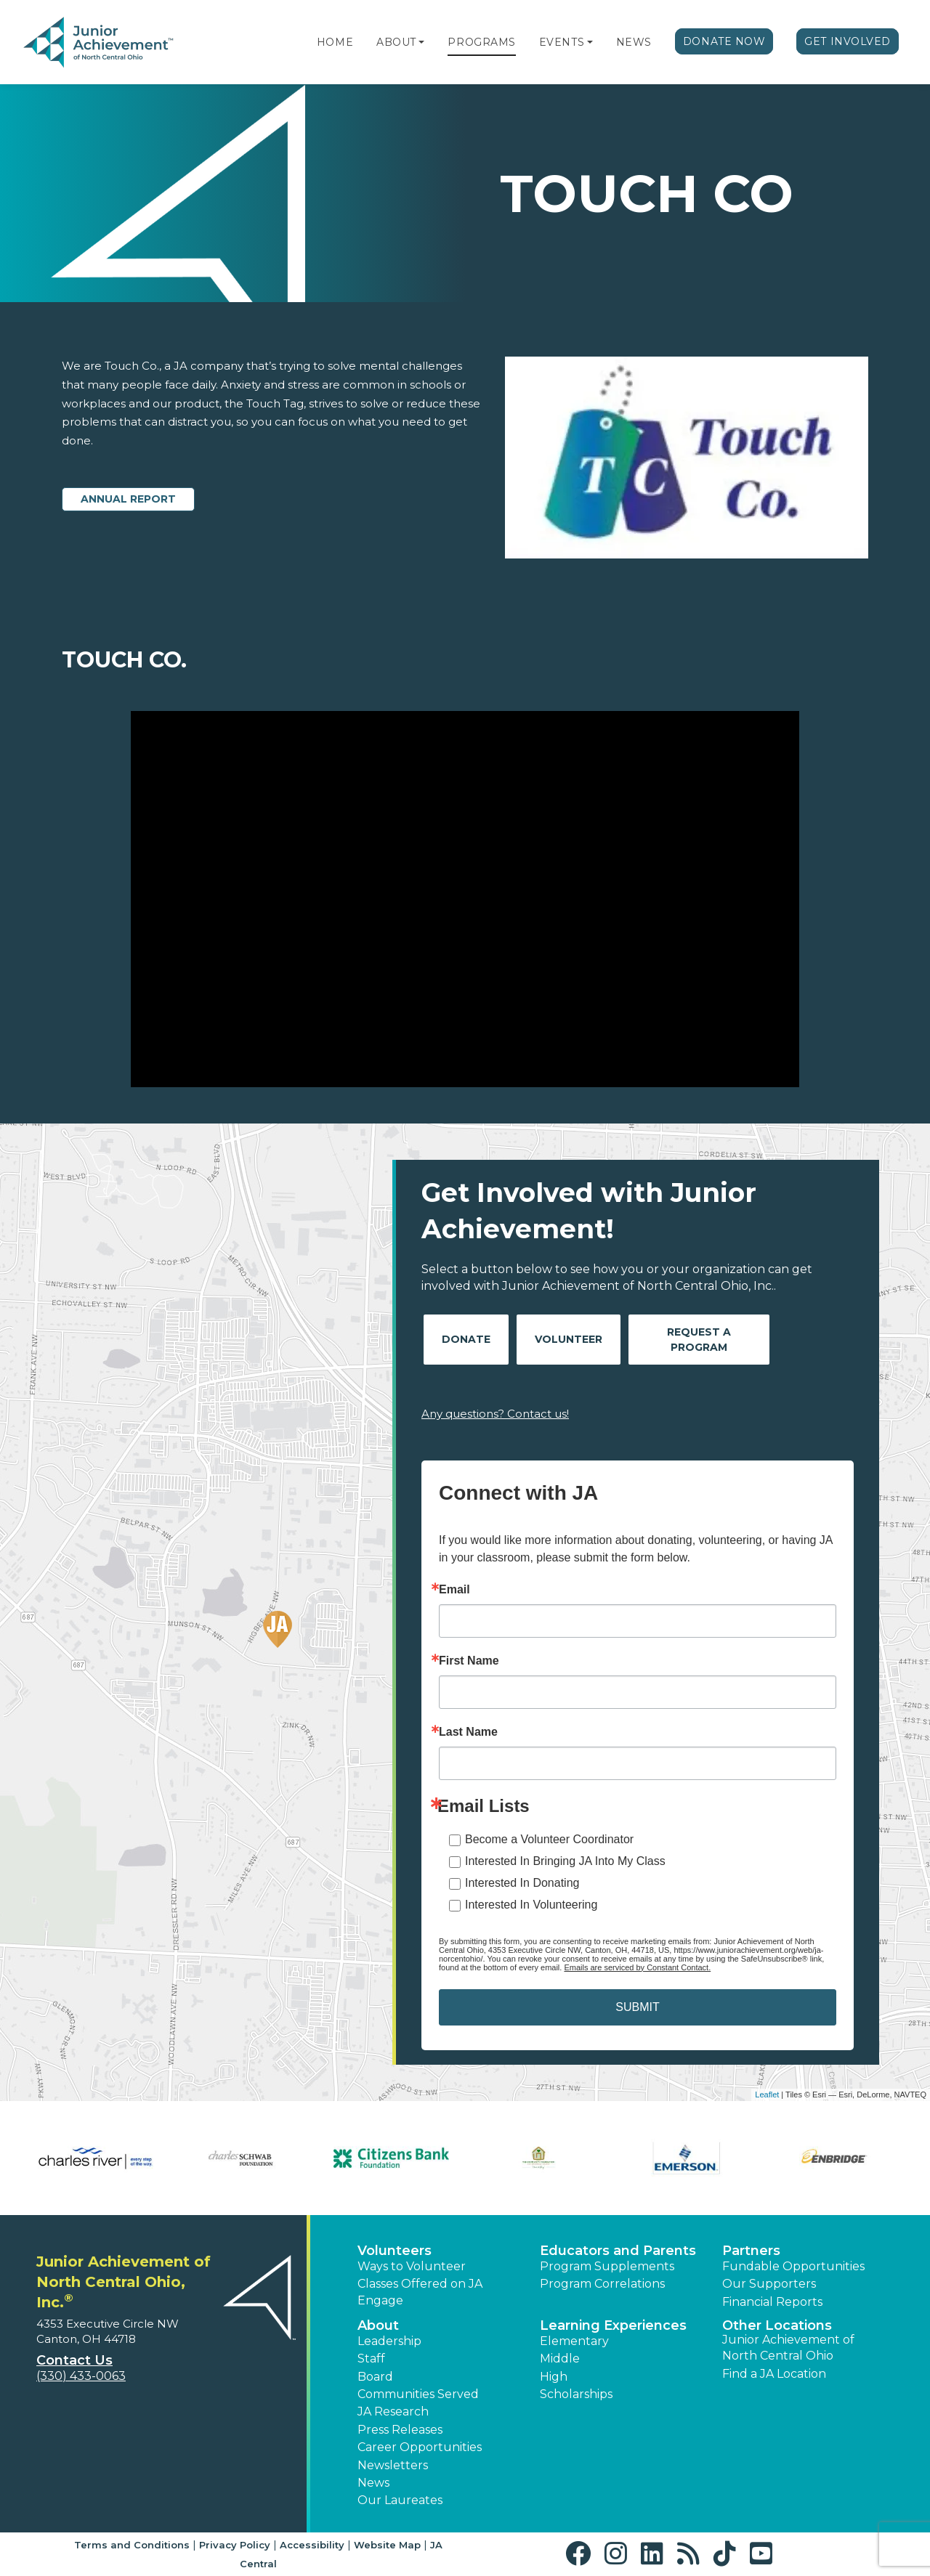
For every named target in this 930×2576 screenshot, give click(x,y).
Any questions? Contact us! (495, 1414)
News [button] (373, 2483)
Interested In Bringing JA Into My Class (565, 1861)
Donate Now (724, 41)
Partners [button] (751, 2250)
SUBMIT (637, 2007)
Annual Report (128, 498)
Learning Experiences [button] (613, 2325)
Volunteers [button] (394, 2250)
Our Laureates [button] (399, 2500)
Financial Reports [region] (772, 2302)
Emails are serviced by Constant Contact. (637, 1967)
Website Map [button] (387, 2545)
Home (335, 42)
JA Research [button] (393, 2411)
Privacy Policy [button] (234, 2545)
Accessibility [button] (312, 2545)
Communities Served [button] (418, 2394)
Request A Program (699, 1339)
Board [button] (375, 2377)
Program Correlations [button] (602, 2284)
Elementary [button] (574, 2341)
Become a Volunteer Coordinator (549, 1839)
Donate (466, 1339)
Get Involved (847, 41)
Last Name (468, 1732)
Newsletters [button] (392, 2465)
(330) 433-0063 (81, 2376)
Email (454, 1590)
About (396, 42)
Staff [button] (371, 2358)
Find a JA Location (774, 2374)
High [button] (553, 2377)
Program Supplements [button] (607, 2266)
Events (561, 42)
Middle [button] (560, 2358)
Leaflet (767, 2094)
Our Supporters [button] (769, 2284)
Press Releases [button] (399, 2430)
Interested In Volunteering (531, 1904)
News (634, 42)
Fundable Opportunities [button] (793, 2266)
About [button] (378, 2325)
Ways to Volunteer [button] (411, 2266)
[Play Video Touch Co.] (465, 899)
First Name (469, 1661)
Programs (481, 42)
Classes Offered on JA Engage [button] (419, 2292)
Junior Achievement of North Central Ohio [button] (788, 2347)
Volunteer (568, 1339)
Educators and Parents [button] (618, 2250)
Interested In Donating (522, 1883)
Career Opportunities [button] (419, 2447)
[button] (421, 42)
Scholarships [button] (576, 2394)
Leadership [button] (389, 2341)
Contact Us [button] (74, 2360)
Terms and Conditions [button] (132, 2545)
